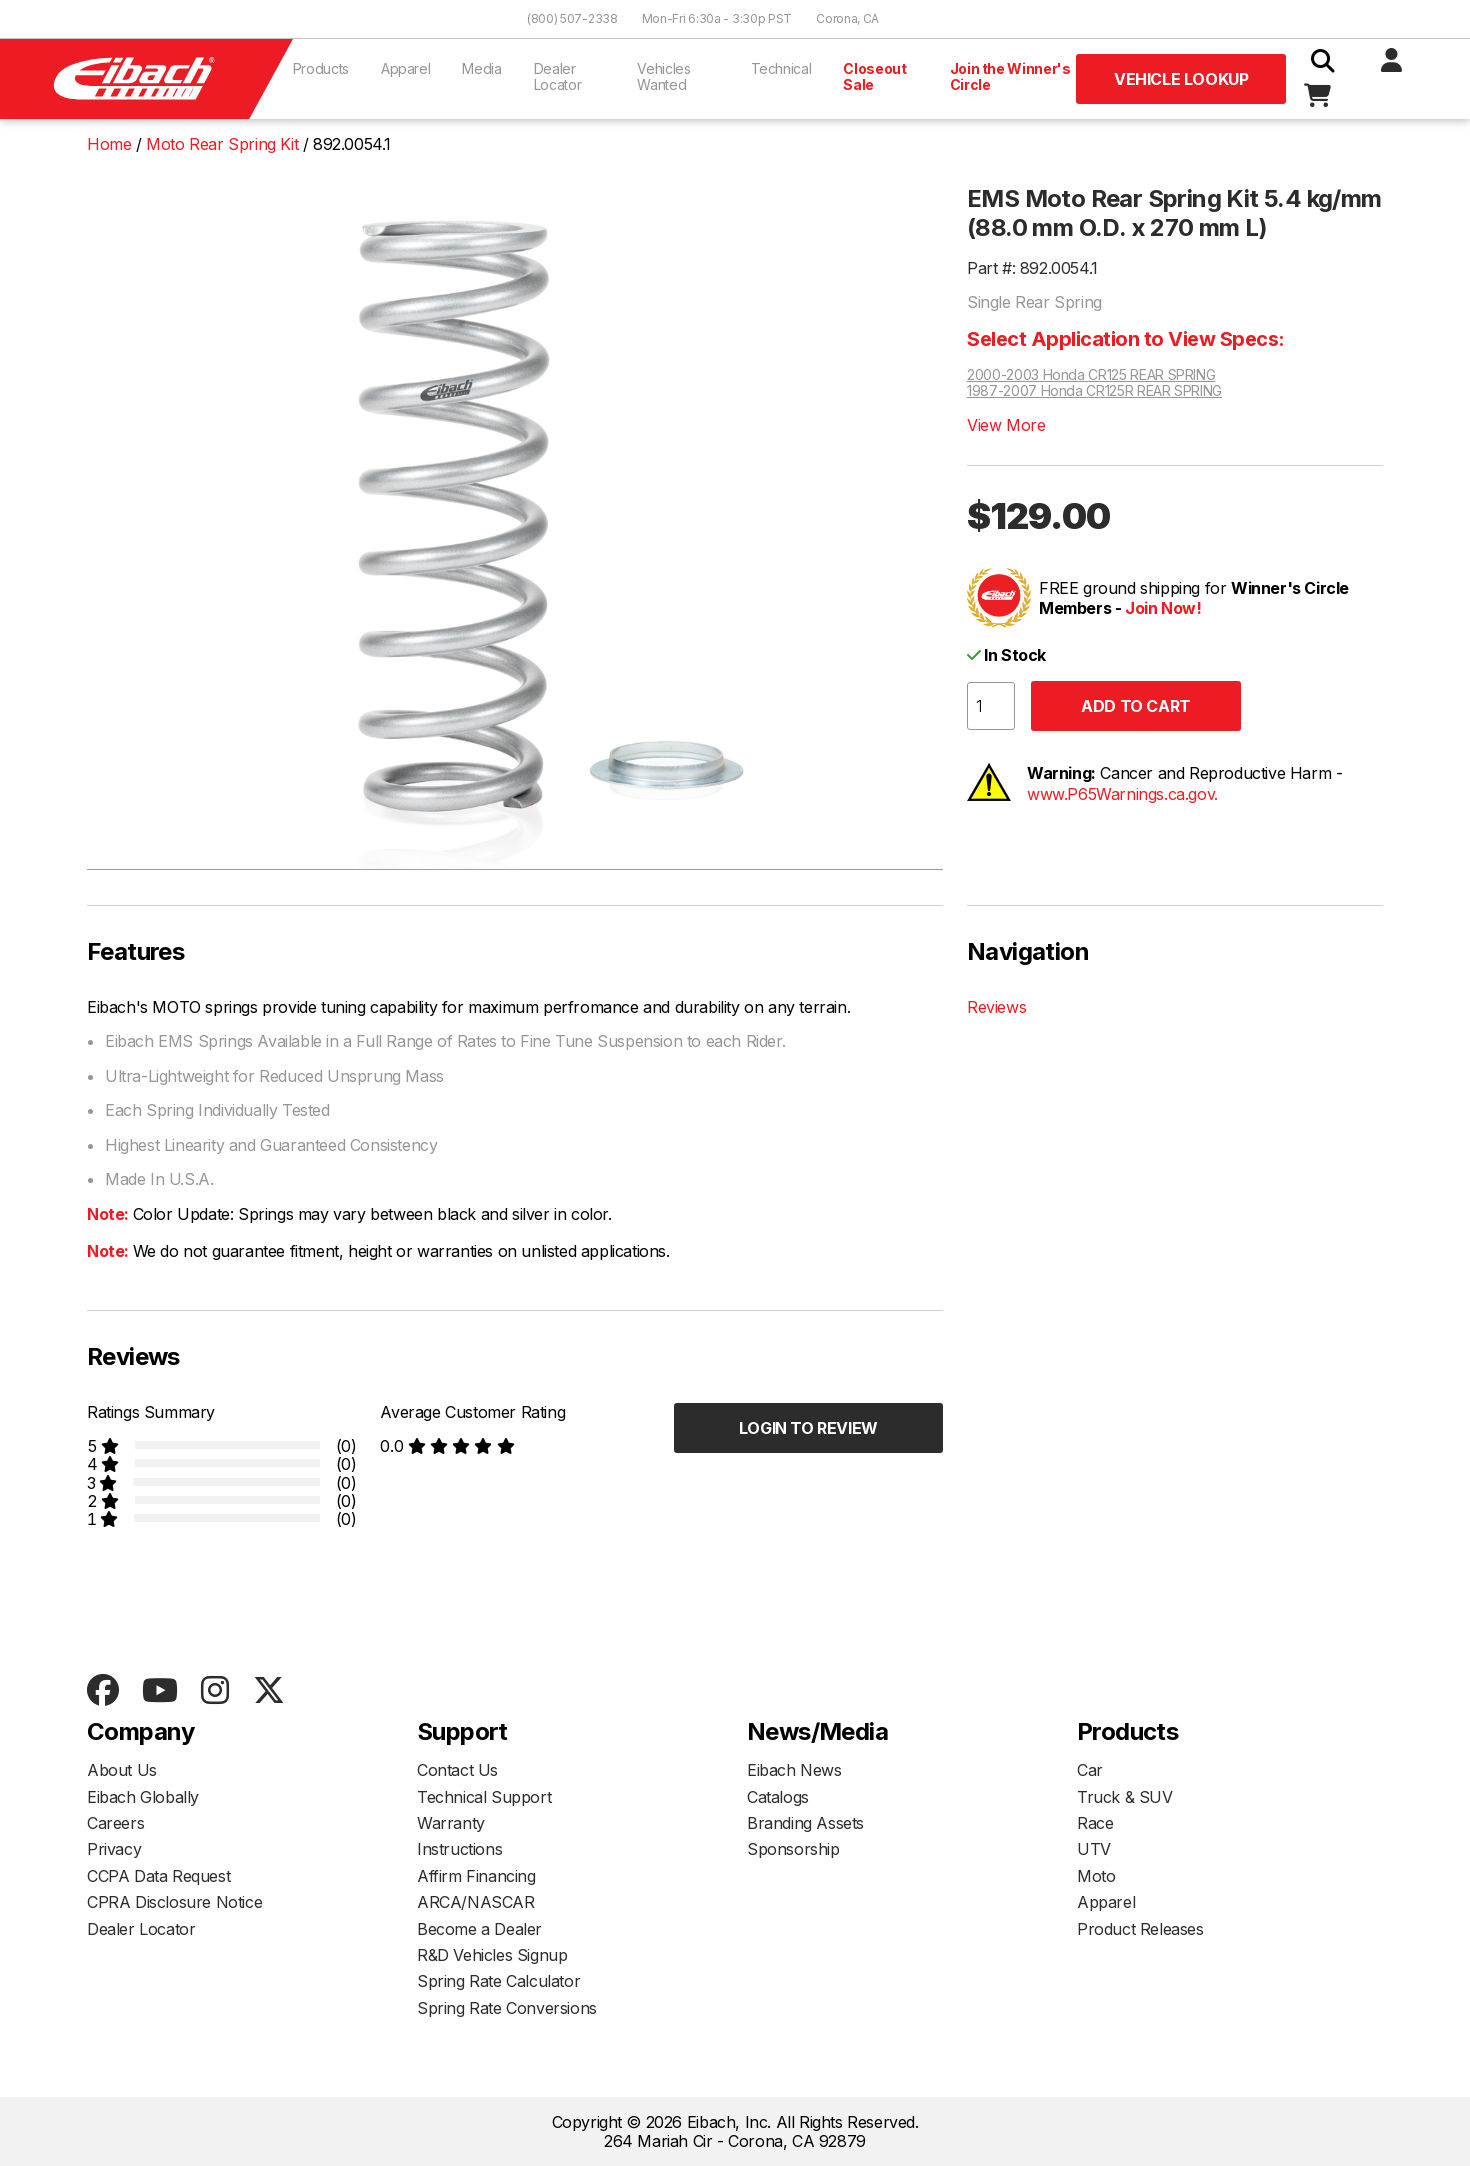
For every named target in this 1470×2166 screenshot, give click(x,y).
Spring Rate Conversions (507, 2008)
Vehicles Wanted (663, 76)
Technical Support (484, 1797)
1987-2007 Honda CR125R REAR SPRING (1094, 391)
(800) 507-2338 (572, 18)
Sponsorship (793, 1849)
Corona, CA (847, 18)
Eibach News (794, 1770)
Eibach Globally (143, 1797)
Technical (781, 68)
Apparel (406, 68)
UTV (1094, 1849)
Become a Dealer (479, 1929)
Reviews (996, 1007)
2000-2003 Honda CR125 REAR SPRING (1091, 375)
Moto (1096, 1876)
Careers (115, 1823)
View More (1006, 425)
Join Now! (1163, 608)
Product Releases (1140, 1929)
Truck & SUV (1125, 1797)
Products (321, 68)
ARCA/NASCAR (476, 1902)
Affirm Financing (476, 1876)
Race (1095, 1823)
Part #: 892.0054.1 (1032, 268)
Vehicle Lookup (1181, 79)
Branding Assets (805, 1823)
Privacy (114, 1849)
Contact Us (457, 1770)
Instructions (459, 1849)
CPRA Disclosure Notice (174, 1902)
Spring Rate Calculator (498, 1981)
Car (1090, 1770)
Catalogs (778, 1797)
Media (481, 68)
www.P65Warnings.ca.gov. (1122, 794)
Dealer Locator (558, 76)
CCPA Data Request (158, 1876)
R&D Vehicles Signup (492, 1955)
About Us (122, 1770)
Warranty (451, 1823)
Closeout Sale (874, 76)
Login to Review (808, 1428)
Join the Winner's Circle (1010, 76)
